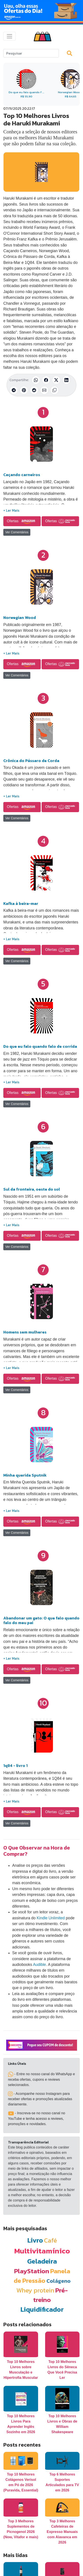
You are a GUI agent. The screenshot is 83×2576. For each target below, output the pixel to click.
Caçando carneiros (21, 475)
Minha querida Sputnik (25, 1475)
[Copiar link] (54, 390)
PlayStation (31, 2271)
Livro (35, 2240)
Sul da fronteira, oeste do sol (31, 1189)
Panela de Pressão (42, 2275)
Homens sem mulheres (24, 1332)
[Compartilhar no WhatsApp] (36, 380)
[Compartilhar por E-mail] (44, 390)
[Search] (31, 53)
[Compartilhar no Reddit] (34, 390)
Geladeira (42, 2261)
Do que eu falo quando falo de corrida (40, 1046)
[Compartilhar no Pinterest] (24, 390)
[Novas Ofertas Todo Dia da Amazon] (41, 10)
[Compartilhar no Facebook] (46, 380)
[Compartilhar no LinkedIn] (66, 380)
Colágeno (58, 2281)
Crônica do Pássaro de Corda (31, 761)
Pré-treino (50, 2294)
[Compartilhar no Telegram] (14, 390)
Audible (39, 1964)
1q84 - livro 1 (15, 1765)
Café (50, 2240)
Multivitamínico (42, 2250)
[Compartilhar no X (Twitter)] (56, 380)
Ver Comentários (16, 532)
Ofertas (22, 521)
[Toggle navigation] (9, 36)
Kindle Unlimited (51, 1918)
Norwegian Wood (19, 617)
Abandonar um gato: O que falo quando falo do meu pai (41, 1620)
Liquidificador (42, 2309)
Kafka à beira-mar (20, 903)
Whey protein (35, 2290)
